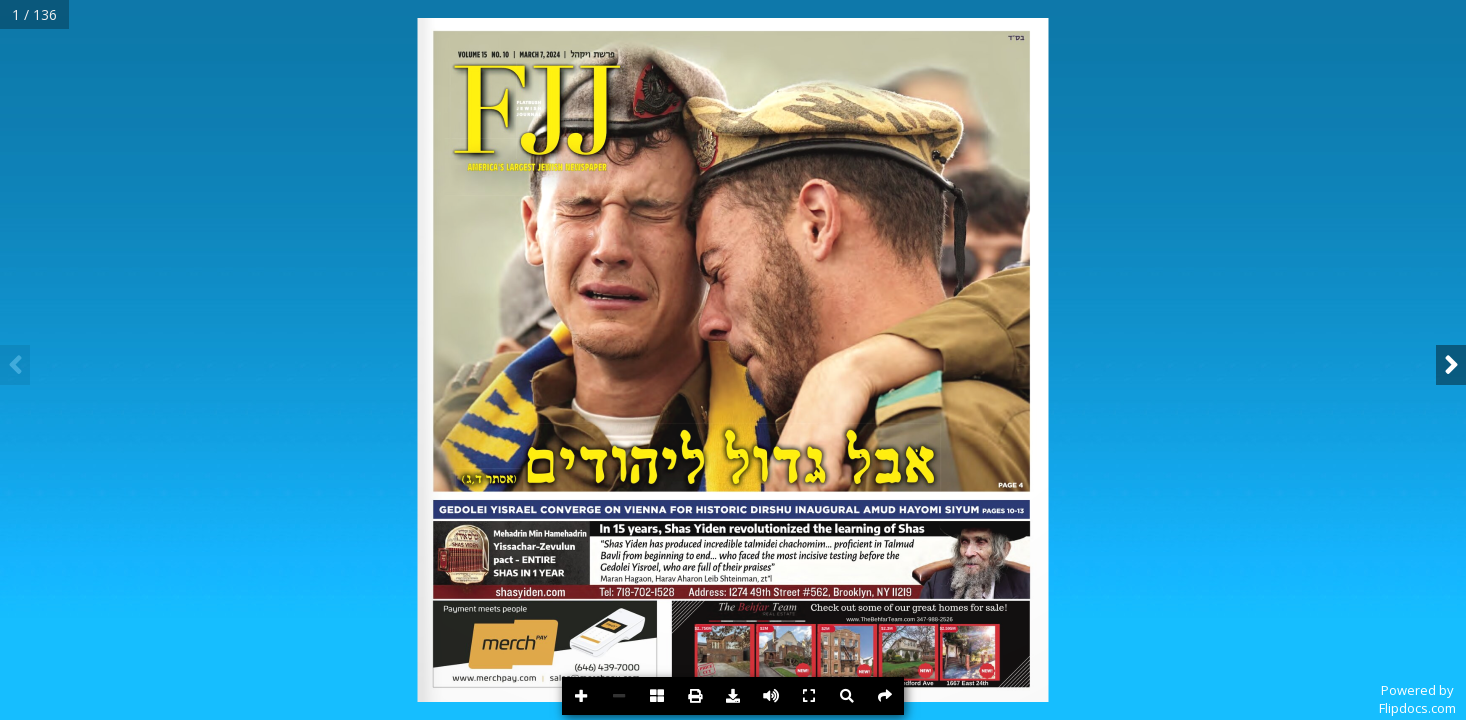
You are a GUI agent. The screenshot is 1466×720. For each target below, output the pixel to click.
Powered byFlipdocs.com (1417, 699)
